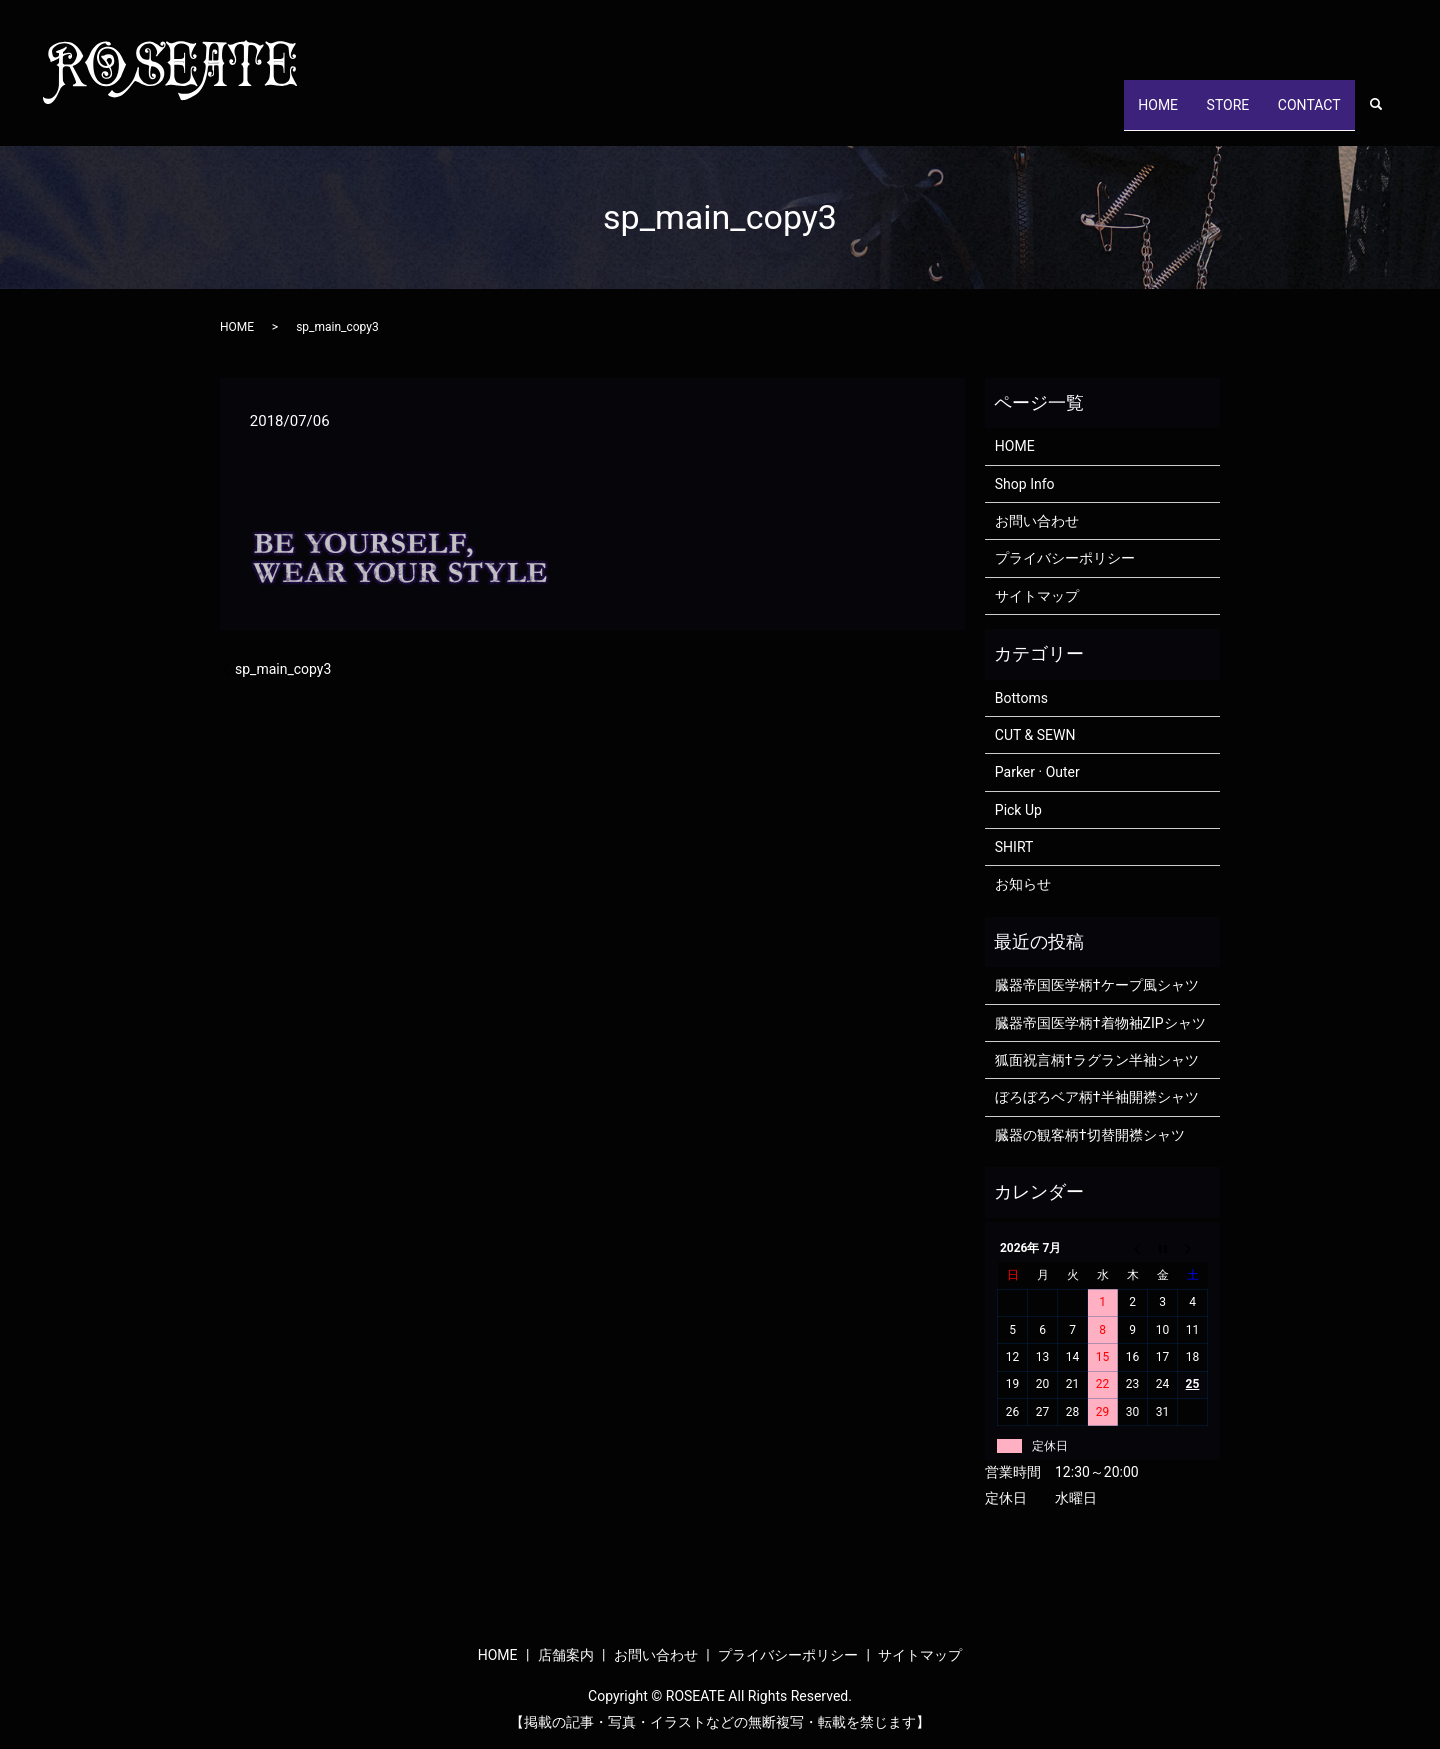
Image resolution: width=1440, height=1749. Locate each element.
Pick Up (1018, 810)
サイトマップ (1037, 596)
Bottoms (1021, 698)
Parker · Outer (1037, 772)
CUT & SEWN (1035, 735)
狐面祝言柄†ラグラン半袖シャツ (1097, 1060)
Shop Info (1025, 484)
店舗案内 (566, 1655)
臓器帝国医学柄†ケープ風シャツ (1097, 985)
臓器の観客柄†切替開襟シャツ (1090, 1135)
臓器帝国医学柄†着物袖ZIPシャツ (1100, 1023)
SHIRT (1014, 847)
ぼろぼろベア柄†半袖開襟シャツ (1097, 1097)
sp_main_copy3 (283, 669)
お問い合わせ (1037, 521)
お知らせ (1023, 884)
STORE (1207, 114)
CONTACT (1302, 114)
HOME (1125, 114)
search (1386, 115)
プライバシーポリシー (1065, 558)
